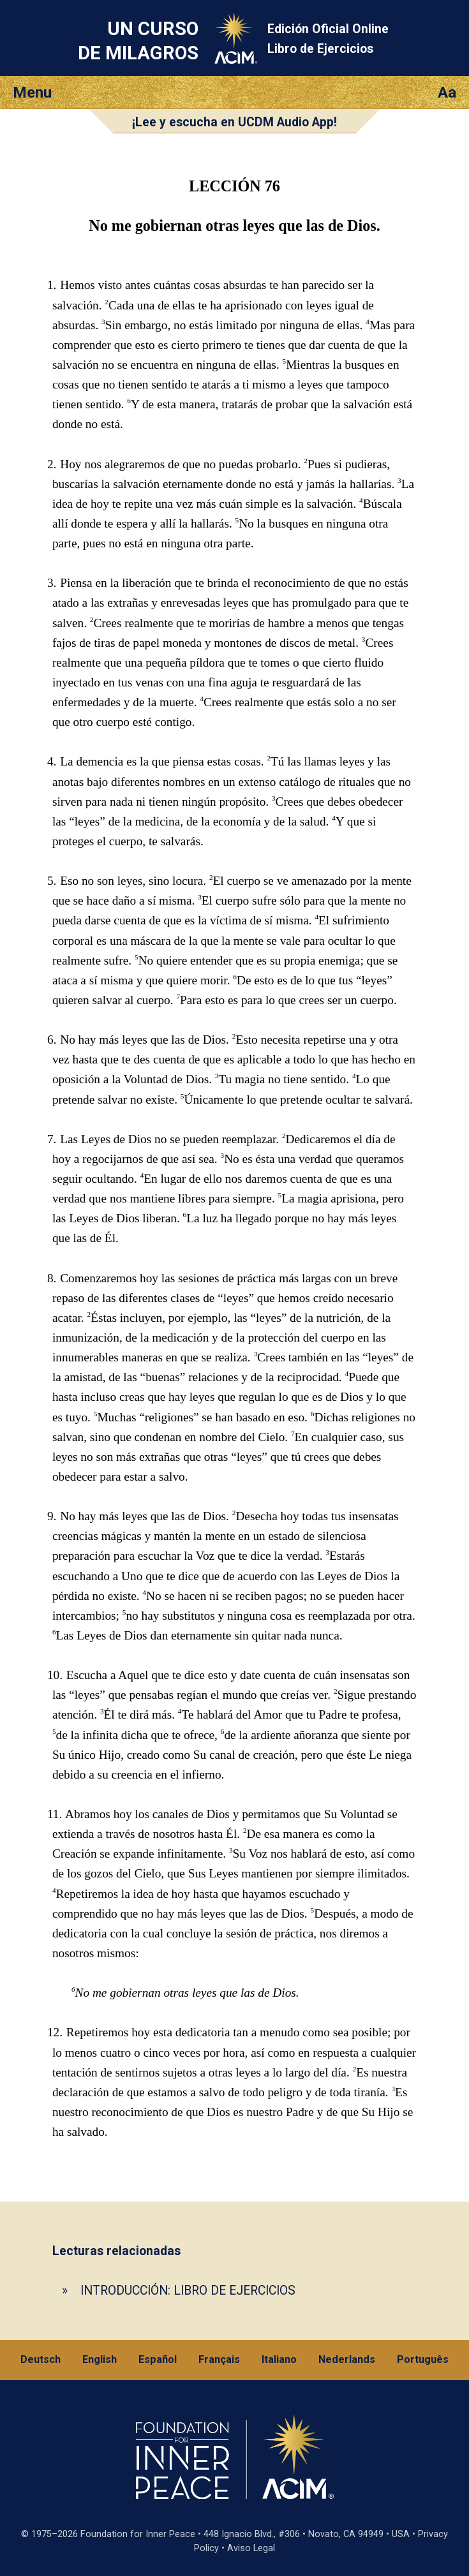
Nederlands (346, 2359)
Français (219, 2359)
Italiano (279, 2359)
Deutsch (40, 2359)
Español (157, 2359)
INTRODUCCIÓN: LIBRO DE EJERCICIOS (187, 2290)
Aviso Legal (251, 2548)
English (99, 2359)
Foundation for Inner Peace (137, 2534)
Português (423, 2359)
